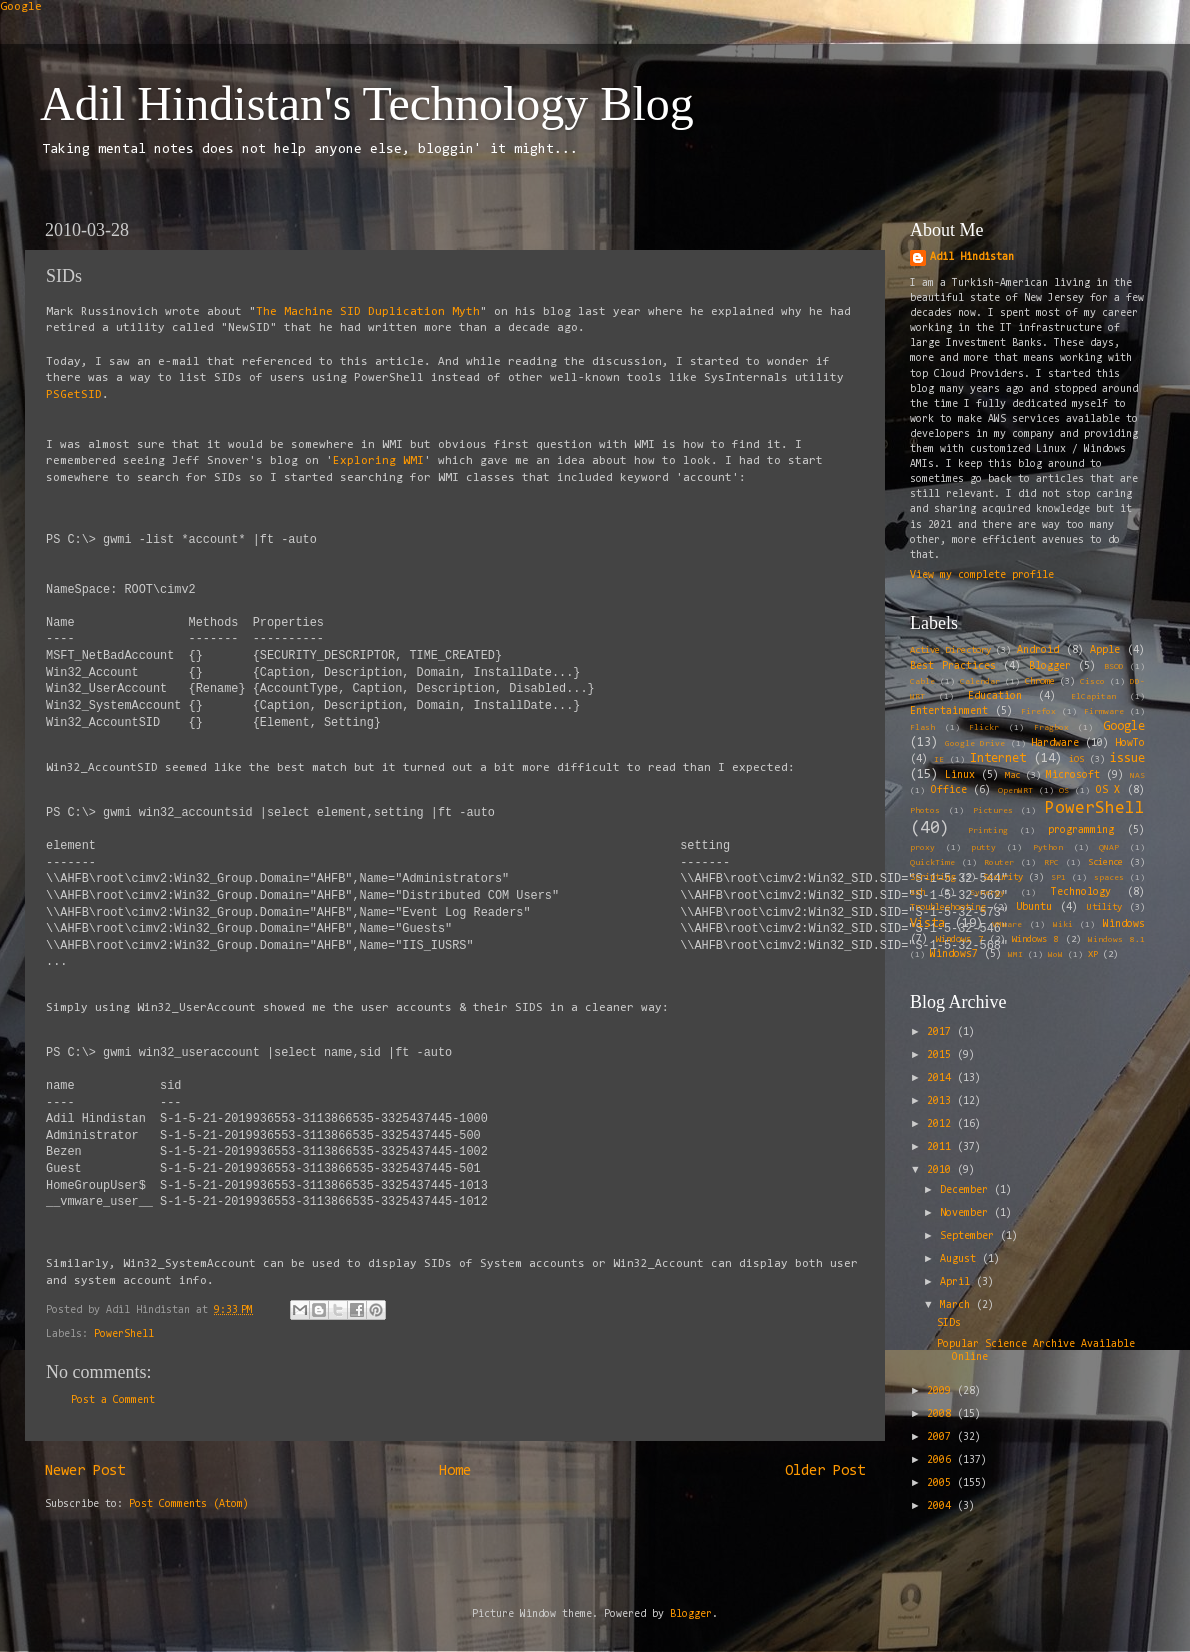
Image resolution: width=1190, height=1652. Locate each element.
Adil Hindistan (972, 257)
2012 (942, 1124)
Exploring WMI (378, 461)
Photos (925, 811)
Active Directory (950, 651)
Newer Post (85, 1471)
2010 (942, 1170)
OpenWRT (1015, 791)
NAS (1137, 776)
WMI (1015, 955)
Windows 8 (1035, 940)
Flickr (984, 728)
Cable (922, 682)
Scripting (932, 878)
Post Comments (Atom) (189, 1504)
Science (1105, 863)
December (967, 1190)
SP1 (1058, 878)
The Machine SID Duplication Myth (368, 312)
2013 (942, 1101)
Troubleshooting (947, 908)
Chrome (1040, 682)
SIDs (949, 1323)
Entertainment (949, 711)
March (958, 1305)
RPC (1051, 863)
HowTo (1130, 743)
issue (1127, 758)
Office (949, 790)
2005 (942, 1483)
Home (455, 1471)
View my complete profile (982, 575)
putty (983, 848)
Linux (960, 775)
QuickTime (932, 863)
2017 (942, 1032)
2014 (942, 1078)
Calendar (980, 682)
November (967, 1213)
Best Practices (953, 666)
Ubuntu (1034, 907)
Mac (1012, 776)
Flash (922, 728)
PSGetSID (74, 395)
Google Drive (975, 744)
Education (995, 696)
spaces (1109, 878)
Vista (927, 923)
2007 (942, 1437)
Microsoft (1073, 775)
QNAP (1109, 848)
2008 (942, 1414)
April (958, 1282)
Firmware (1104, 712)
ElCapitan (1093, 697)
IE (939, 760)
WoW (1055, 955)
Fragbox (1051, 728)
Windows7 (954, 954)
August (961, 1259)
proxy (922, 848)
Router (999, 863)
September (970, 1236)
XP (1093, 955)
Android (1038, 650)
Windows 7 (959, 940)
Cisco (1092, 682)
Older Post (825, 1471)
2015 (942, 1055)
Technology (1081, 892)
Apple (1105, 650)
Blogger (1050, 666)
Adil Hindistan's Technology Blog (367, 103)
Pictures (993, 811)
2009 (942, 1391)
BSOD (1114, 667)
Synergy (987, 893)
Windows (1124, 924)
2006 (942, 1460)
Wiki (1063, 925)
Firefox (1038, 712)
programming (1081, 830)
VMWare (1007, 925)
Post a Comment (113, 1400)
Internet (998, 758)
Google (21, 7)
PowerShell (124, 1334)
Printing (988, 831)
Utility (1104, 908)
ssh (917, 893)
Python (1048, 848)
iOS (1076, 760)
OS (1064, 791)
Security (1003, 878)
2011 (942, 1147)
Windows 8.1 (1116, 940)
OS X (1108, 790)
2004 (942, 1506)
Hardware (1055, 743)
